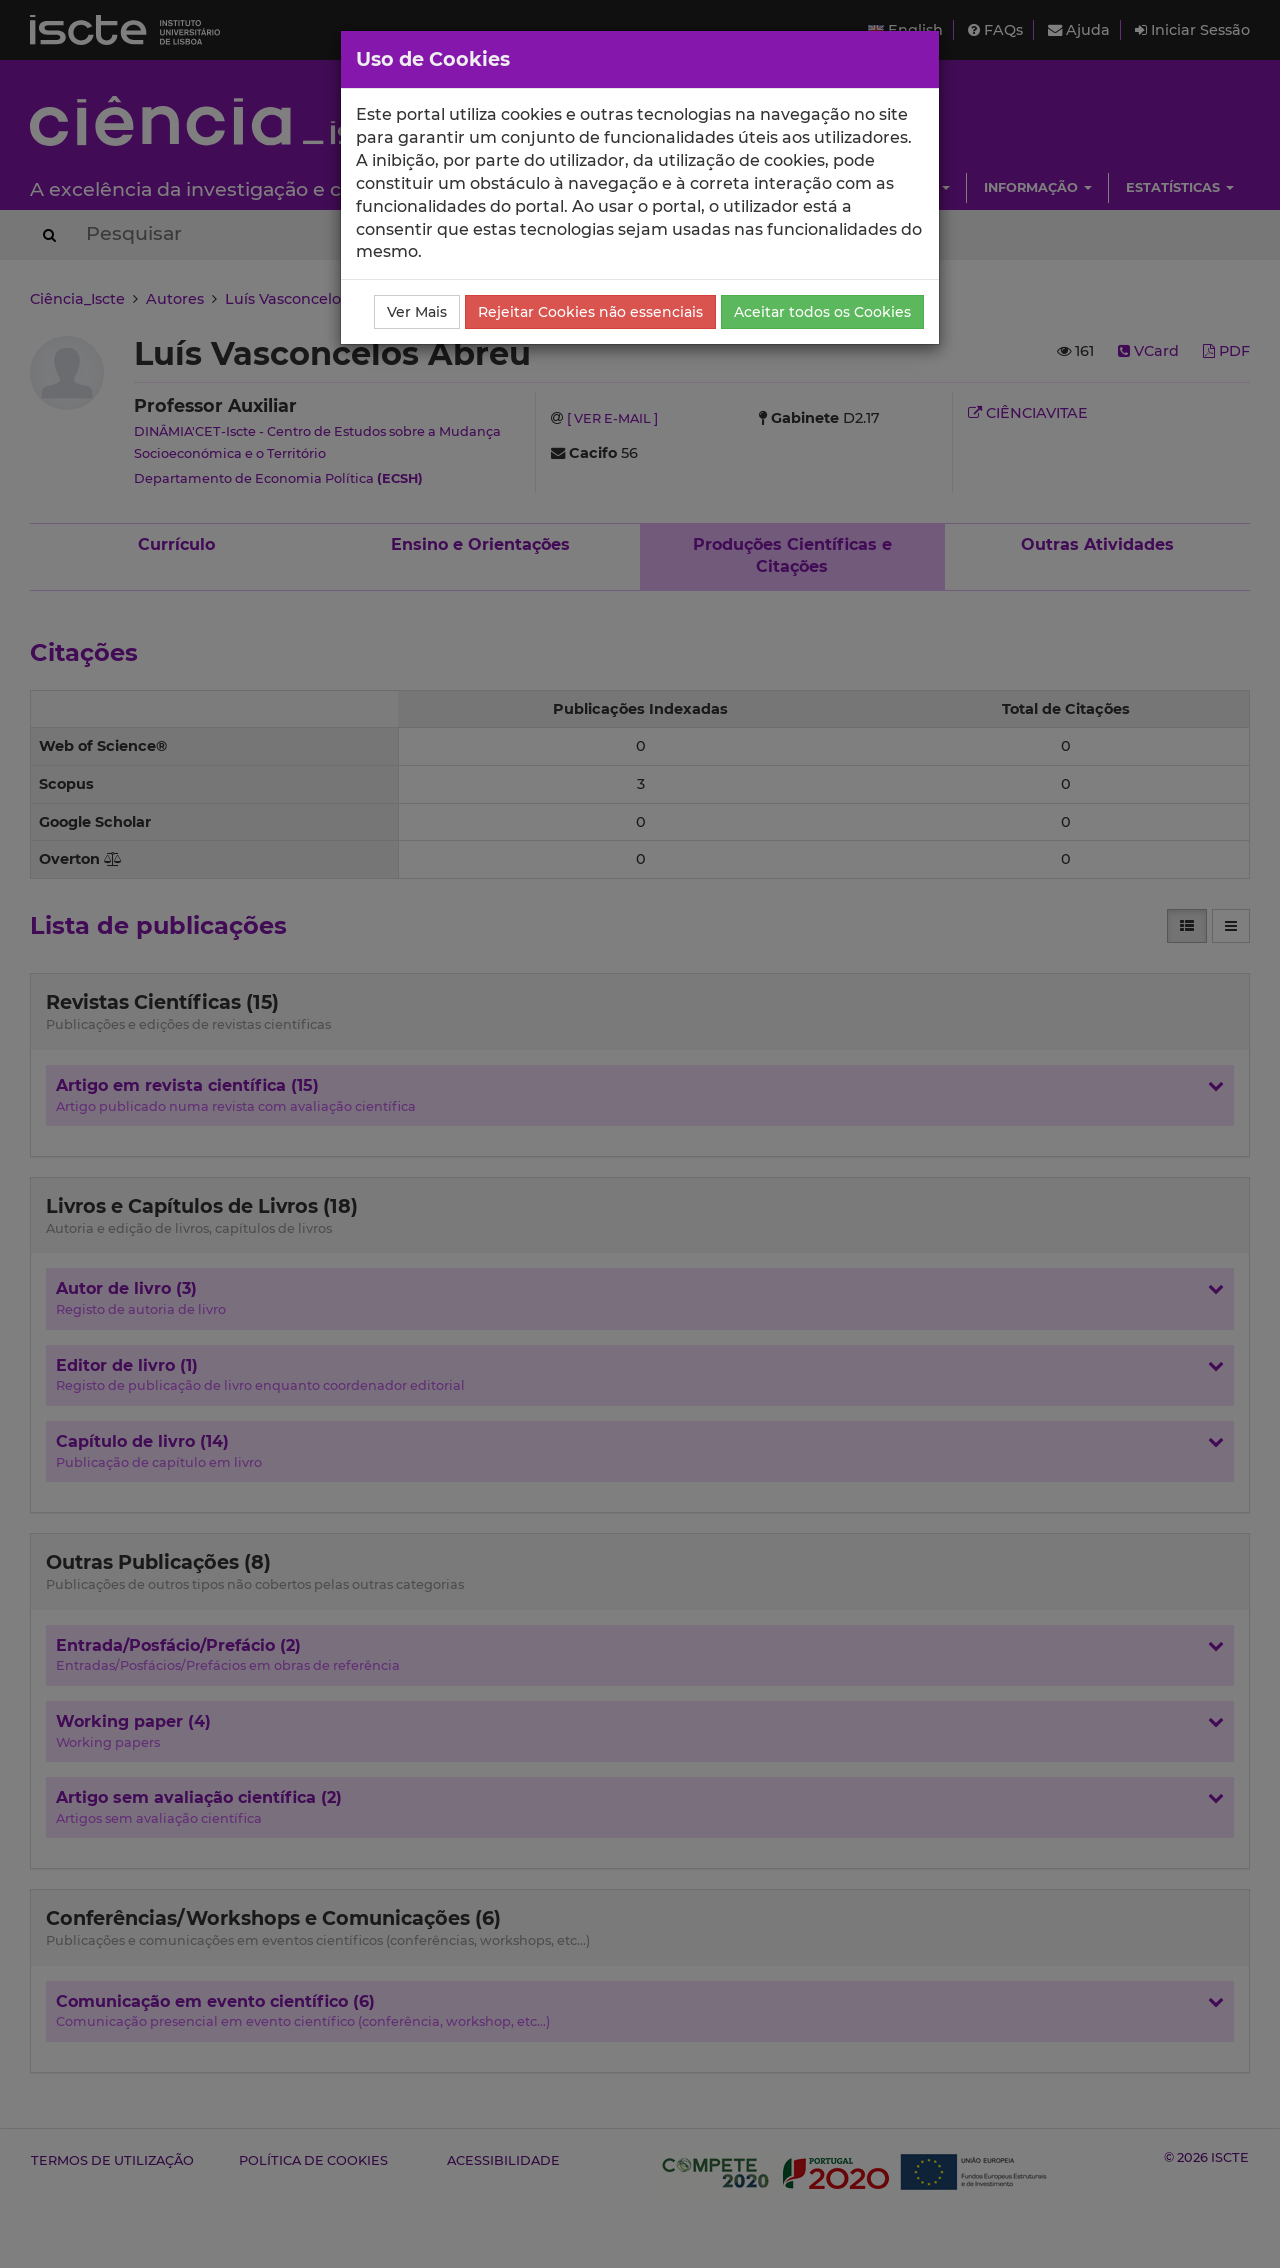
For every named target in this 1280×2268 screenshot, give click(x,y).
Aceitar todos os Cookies (822, 312)
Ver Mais (417, 312)
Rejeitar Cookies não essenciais (590, 312)
